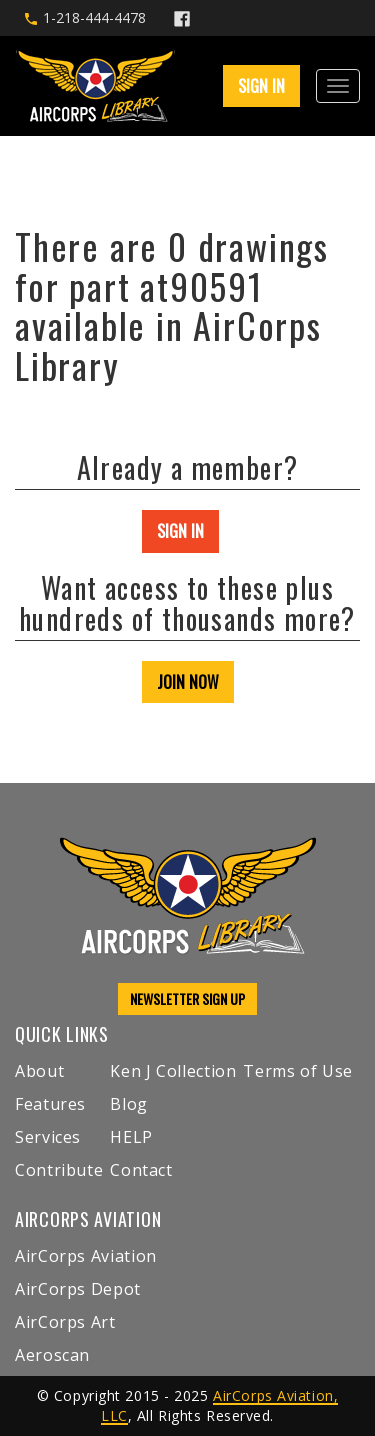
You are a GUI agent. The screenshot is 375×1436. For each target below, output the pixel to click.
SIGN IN (261, 86)
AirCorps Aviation (86, 1256)
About (39, 1071)
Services (48, 1137)
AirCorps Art (65, 1322)
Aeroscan (52, 1355)
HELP (131, 1137)
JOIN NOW (188, 682)
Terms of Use (298, 1071)
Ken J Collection (173, 1071)
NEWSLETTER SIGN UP (187, 998)
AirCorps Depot (78, 1289)
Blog (129, 1104)
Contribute (59, 1170)
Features (50, 1104)
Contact (141, 1170)
